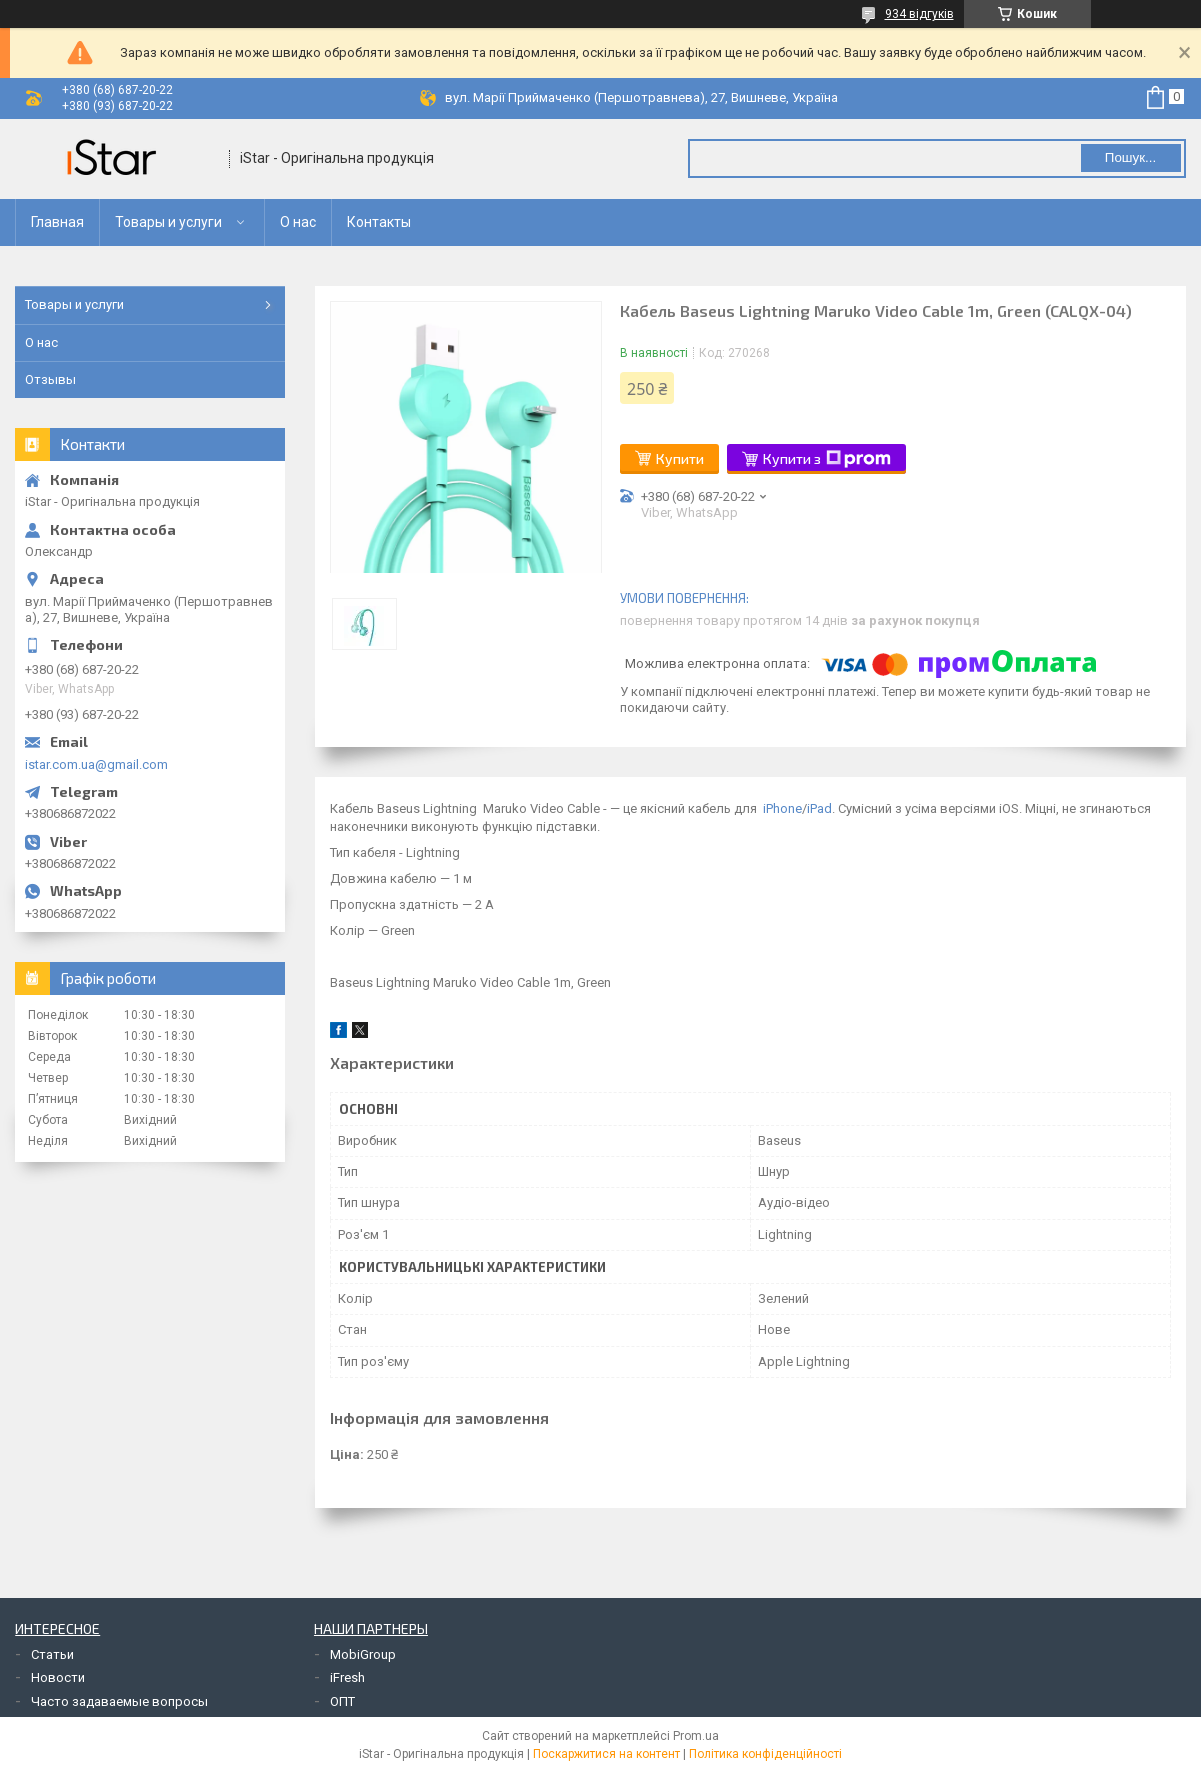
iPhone (782, 808)
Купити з (827, 459)
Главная (57, 222)
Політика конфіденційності (765, 1754)
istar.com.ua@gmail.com (96, 764)
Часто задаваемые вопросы (119, 1701)
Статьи (52, 1654)
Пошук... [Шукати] (1130, 157)
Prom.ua (696, 1736)
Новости (58, 1677)
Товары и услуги (168, 222)
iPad (819, 808)
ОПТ (342, 1701)
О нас (298, 222)
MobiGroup (363, 1654)
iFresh (347, 1677)
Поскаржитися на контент (606, 1754)
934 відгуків (919, 14)
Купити (680, 458)
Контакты (379, 222)
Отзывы (50, 379)
